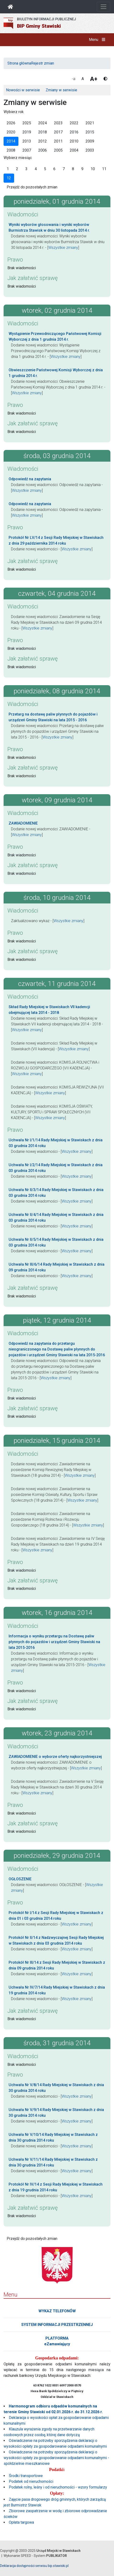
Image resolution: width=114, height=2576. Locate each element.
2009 (90, 141)
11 (104, 169)
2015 (90, 132)
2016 (74, 132)
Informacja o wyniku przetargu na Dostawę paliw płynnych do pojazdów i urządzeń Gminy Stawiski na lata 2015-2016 (54, 1642)
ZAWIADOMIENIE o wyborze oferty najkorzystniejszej (55, 1756)
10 (93, 169)
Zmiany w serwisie (61, 90)
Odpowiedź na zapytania (30, 479)
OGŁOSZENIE (20, 1879)
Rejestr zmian (42, 63)
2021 (90, 123)
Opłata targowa (21, 2522)
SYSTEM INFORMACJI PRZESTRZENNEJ (57, 2324)
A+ (93, 79)
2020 (11, 132)
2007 (26, 150)
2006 (42, 150)
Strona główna (19, 63)
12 (9, 178)
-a (73, 79)
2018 (42, 132)
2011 (58, 141)
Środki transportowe (26, 2475)
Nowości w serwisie (23, 90)
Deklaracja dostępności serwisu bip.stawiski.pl (34, 2566)
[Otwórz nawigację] (103, 6)
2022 (74, 123)
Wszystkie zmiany (63, 247)
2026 (11, 123)
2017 (58, 132)
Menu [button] (98, 40)
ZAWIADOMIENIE (23, 823)
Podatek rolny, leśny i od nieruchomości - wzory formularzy (58, 2487)
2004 (74, 150)
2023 (58, 123)
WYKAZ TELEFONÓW (57, 2311)
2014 (11, 141)
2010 (74, 141)
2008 (11, 150)
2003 (90, 150)
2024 (42, 123)
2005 (58, 150)
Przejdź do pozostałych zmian (32, 187)
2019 (26, 132)
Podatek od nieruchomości (31, 2481)
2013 (26, 141)
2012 (42, 141)
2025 (26, 123)
